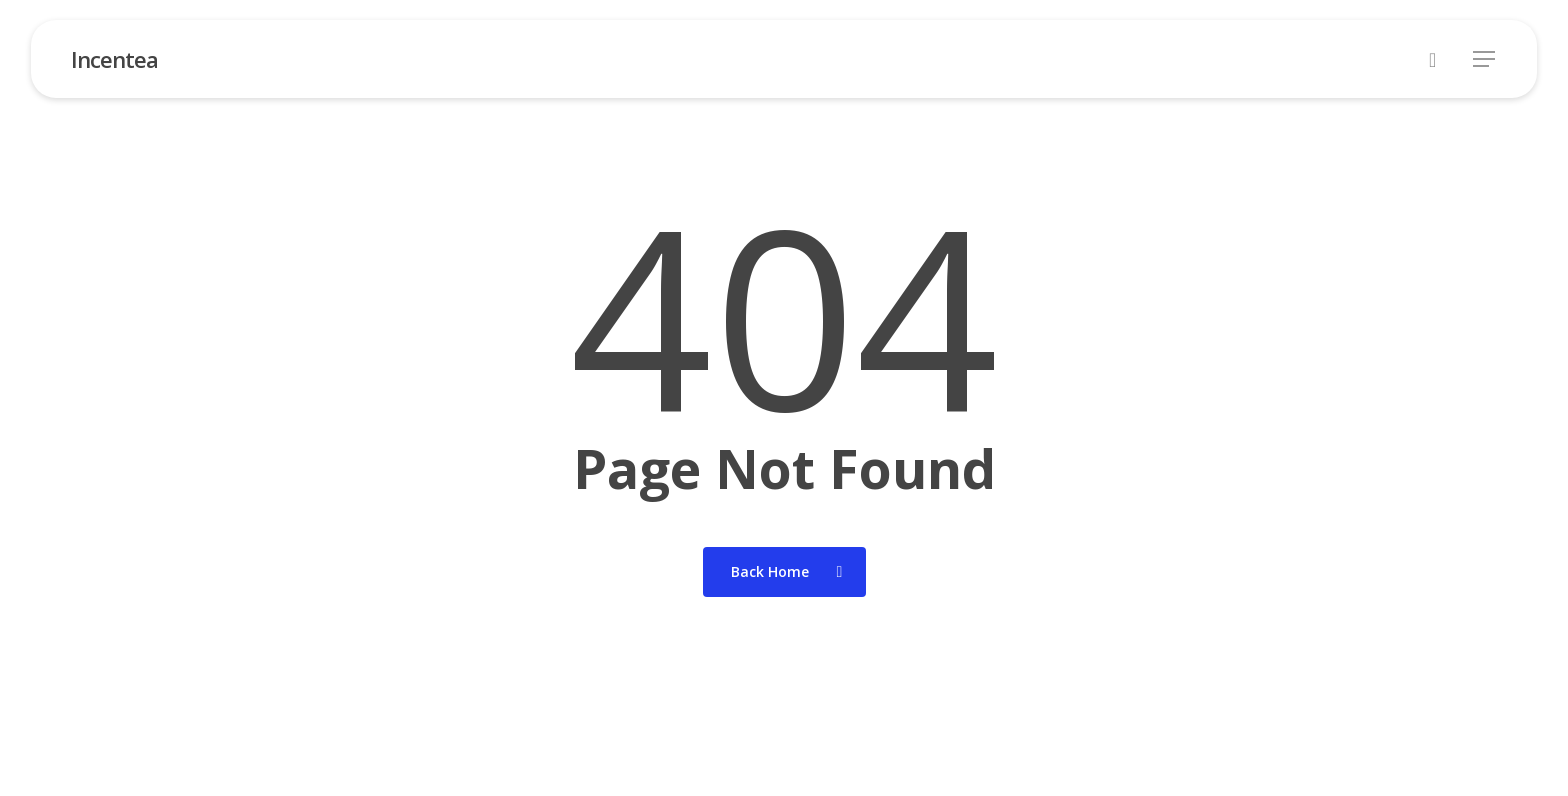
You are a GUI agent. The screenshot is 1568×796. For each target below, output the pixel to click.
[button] (1485, 59)
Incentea (114, 59)
